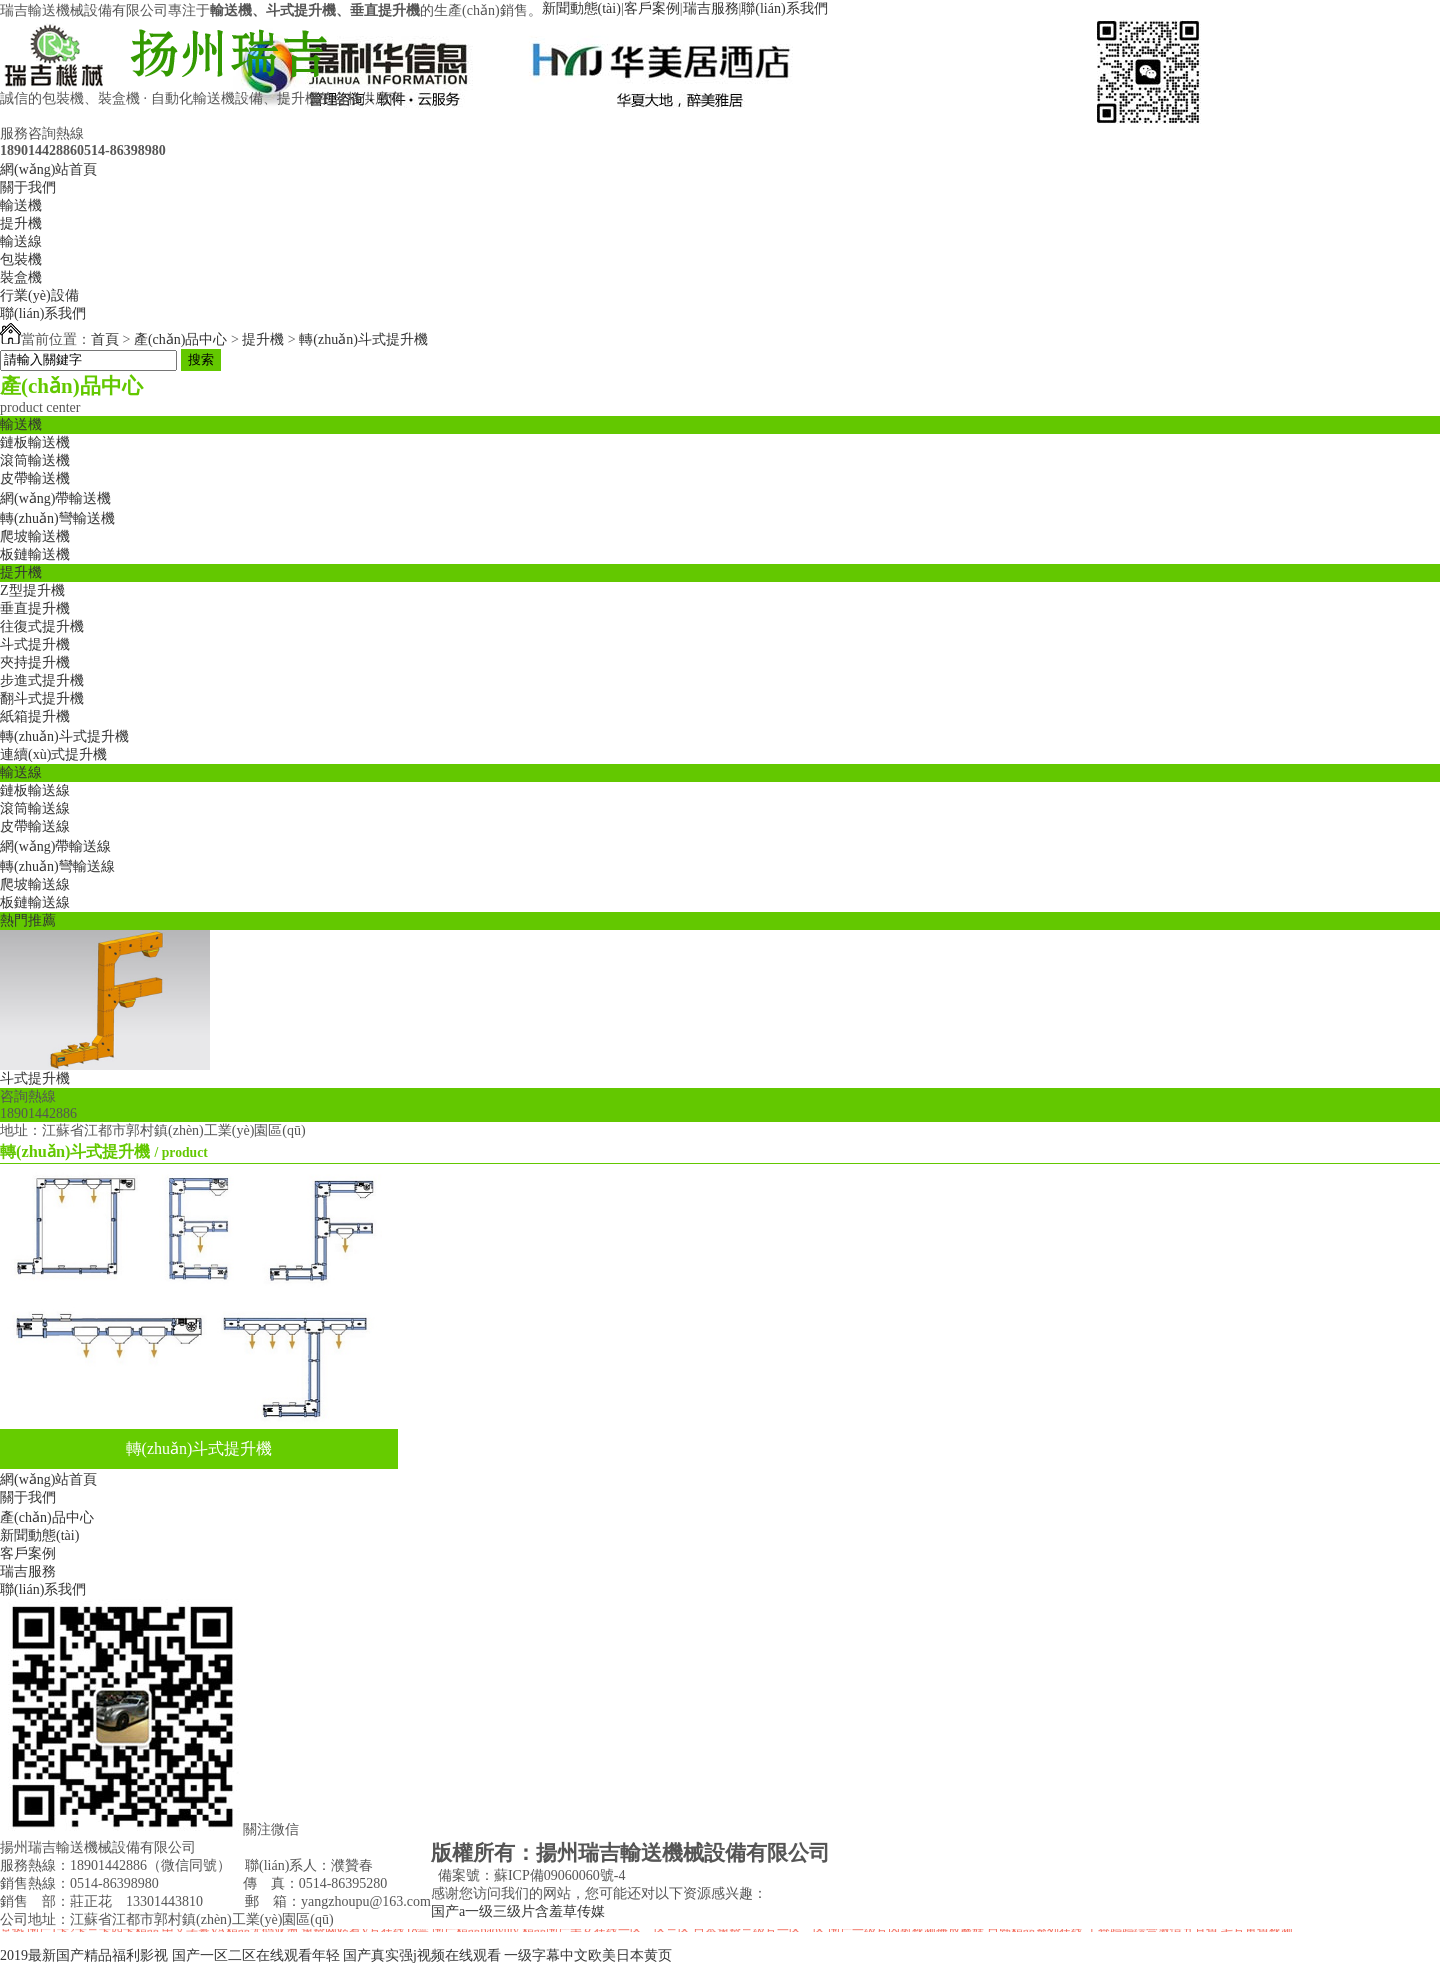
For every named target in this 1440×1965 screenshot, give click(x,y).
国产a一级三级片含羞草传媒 (518, 1911)
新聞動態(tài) (581, 8)
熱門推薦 (28, 920)
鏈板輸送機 (35, 442)
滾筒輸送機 (35, 460)
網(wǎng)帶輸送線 (55, 846)
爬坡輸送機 (35, 536)
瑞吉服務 (711, 8)
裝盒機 (21, 277)
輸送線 (21, 241)
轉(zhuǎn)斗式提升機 (363, 339)
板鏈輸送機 (35, 554)
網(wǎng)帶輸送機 (55, 498)
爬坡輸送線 (35, 884)
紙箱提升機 (35, 716)
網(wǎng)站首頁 (48, 169)
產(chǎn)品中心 (181, 339)
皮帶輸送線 (35, 826)
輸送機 (21, 205)
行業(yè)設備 (39, 295)
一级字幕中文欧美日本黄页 (588, 1955)
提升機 (21, 223)
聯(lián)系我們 (784, 8)
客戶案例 (652, 8)
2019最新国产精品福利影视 (84, 1955)
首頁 (105, 339)
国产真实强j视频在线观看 (422, 1955)
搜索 (201, 359)
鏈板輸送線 (35, 790)
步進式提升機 (42, 680)
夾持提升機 (35, 662)
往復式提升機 (42, 626)
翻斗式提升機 (42, 698)
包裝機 (21, 259)
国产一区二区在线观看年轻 (256, 1955)
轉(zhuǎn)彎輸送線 (57, 866)
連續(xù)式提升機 (53, 754)
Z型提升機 (32, 590)
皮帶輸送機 (35, 478)
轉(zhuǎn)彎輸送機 (57, 518)
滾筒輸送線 (35, 808)
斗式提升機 (35, 644)
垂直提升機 (35, 608)
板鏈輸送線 (35, 902)
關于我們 (28, 187)
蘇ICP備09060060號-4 (559, 1875)
